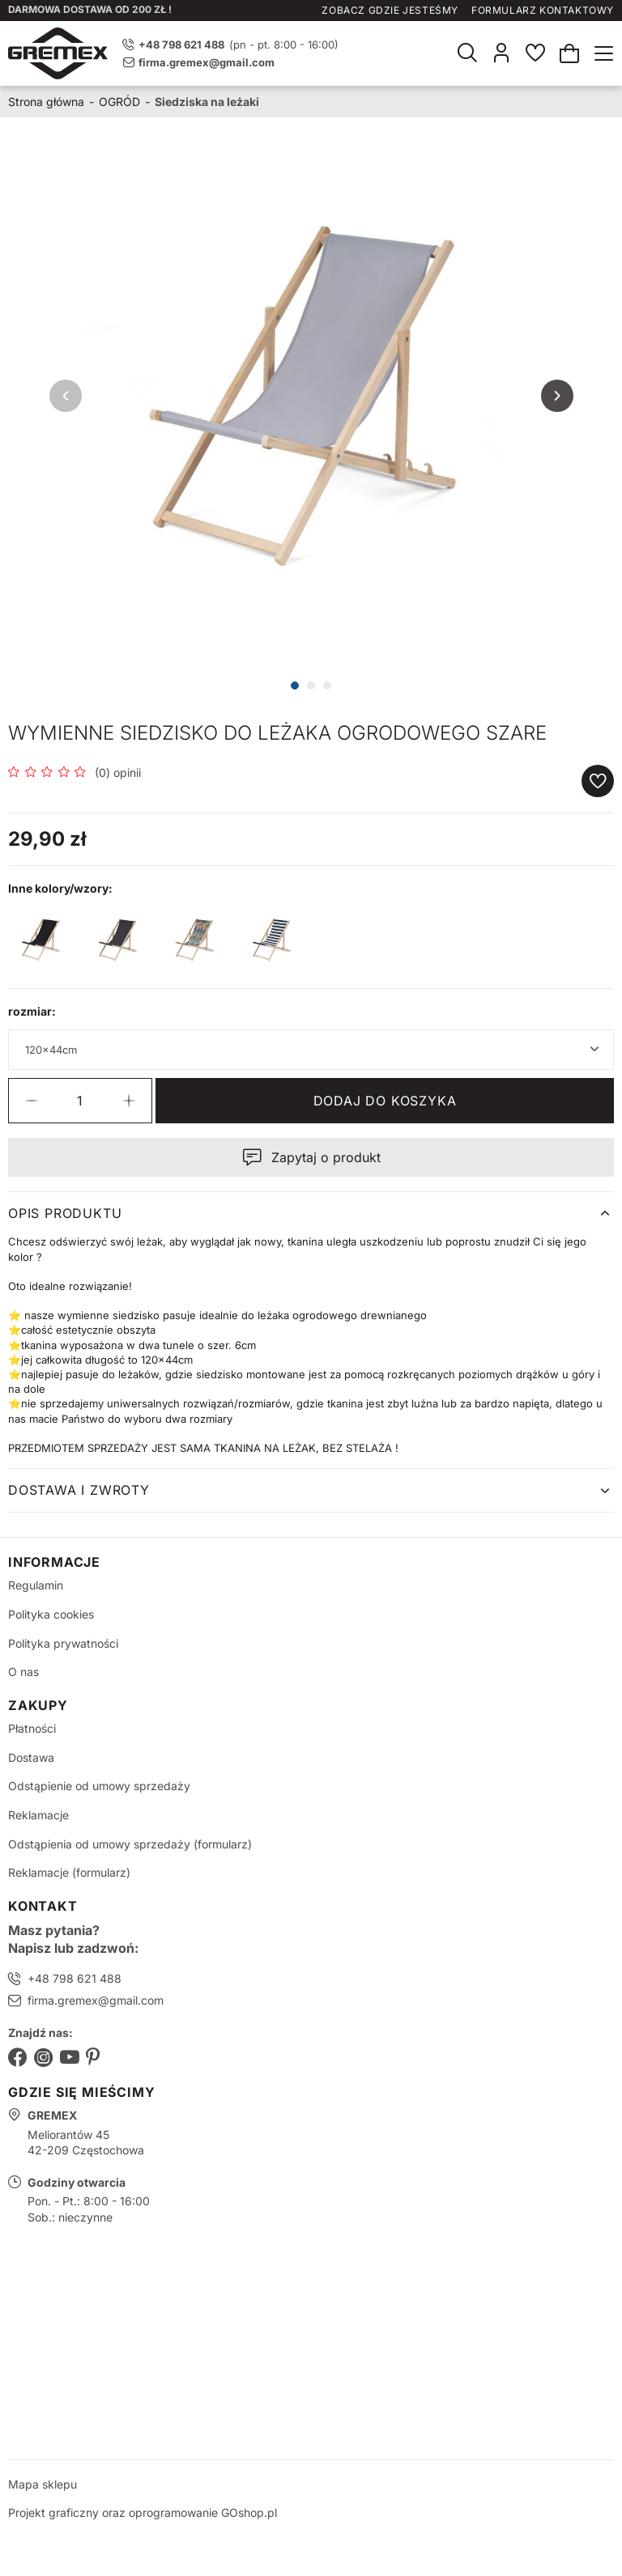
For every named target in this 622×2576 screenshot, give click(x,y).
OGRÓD (119, 101)
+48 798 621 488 (74, 1978)
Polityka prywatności (63, 1643)
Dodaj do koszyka (385, 1101)
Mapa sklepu (42, 2484)
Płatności (32, 1728)
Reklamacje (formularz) (69, 1872)
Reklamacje (38, 1815)
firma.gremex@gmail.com (206, 62)
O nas (23, 1671)
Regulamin (35, 1585)
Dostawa (31, 1757)
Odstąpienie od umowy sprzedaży (99, 1786)
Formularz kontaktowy (542, 10)
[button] (32, 1100)
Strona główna (46, 101)
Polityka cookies (51, 1614)
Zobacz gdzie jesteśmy (390, 10)
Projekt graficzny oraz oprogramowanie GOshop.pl (142, 2512)
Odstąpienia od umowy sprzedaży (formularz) (130, 1844)
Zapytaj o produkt (326, 1157)
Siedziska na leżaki (207, 101)
